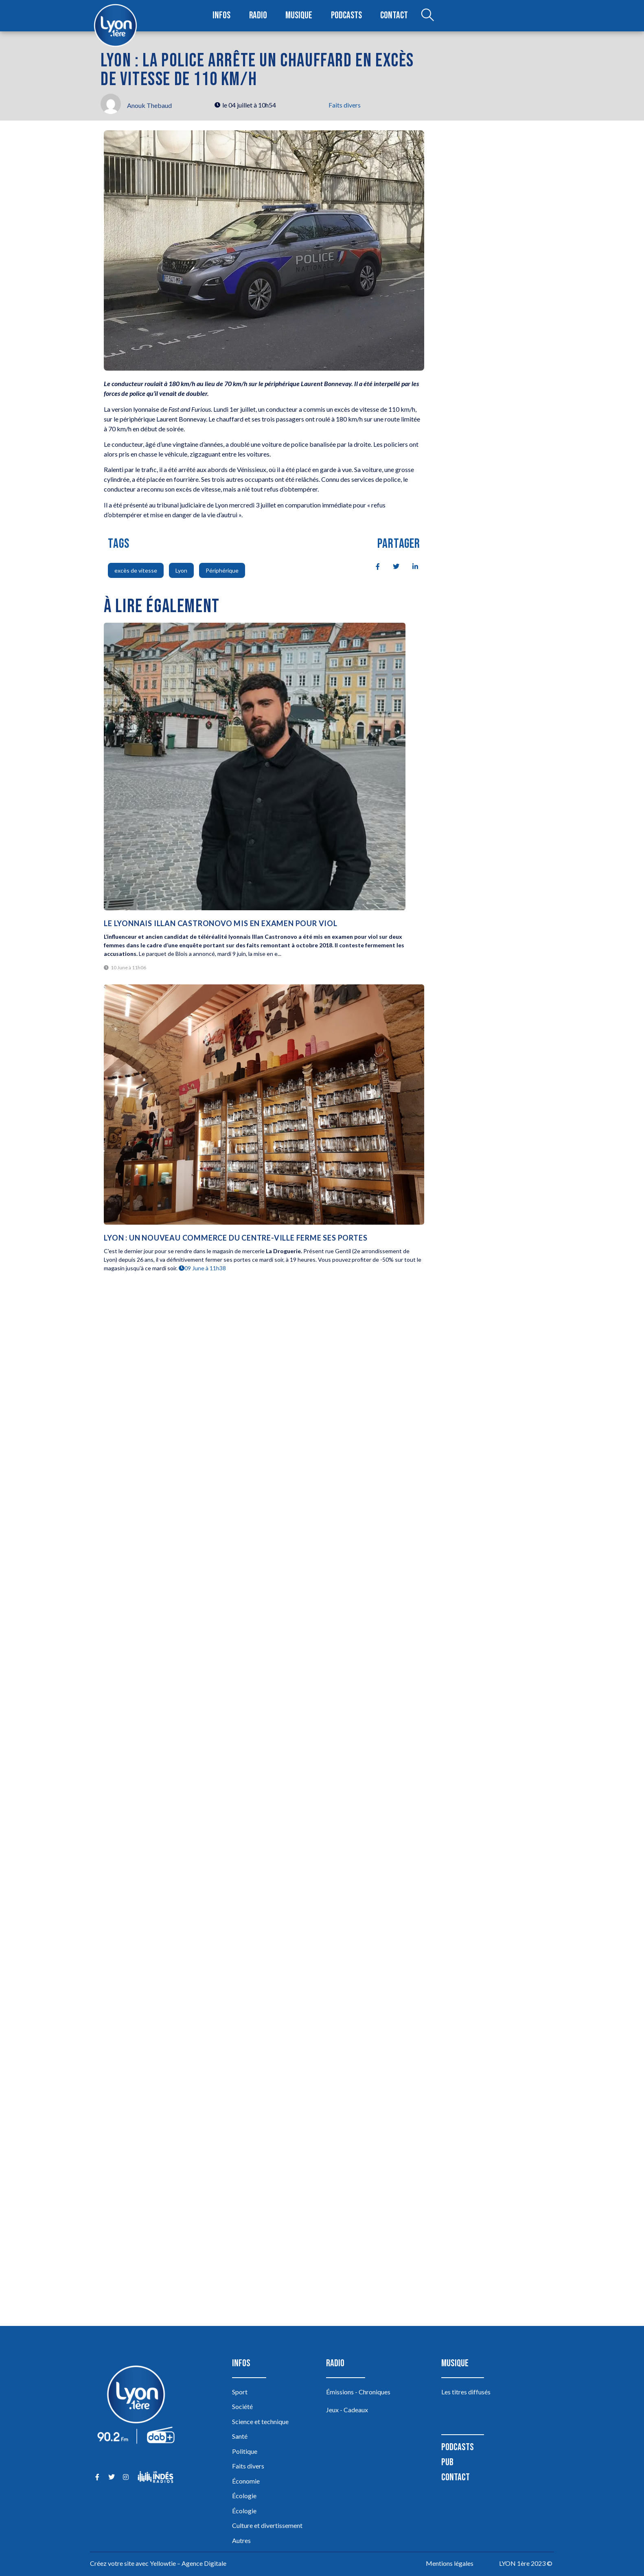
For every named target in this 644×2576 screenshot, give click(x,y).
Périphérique (222, 570)
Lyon (181, 570)
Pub (447, 2462)
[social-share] (373, 566)
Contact (392, 15)
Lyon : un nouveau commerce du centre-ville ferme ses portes (235, 1237)
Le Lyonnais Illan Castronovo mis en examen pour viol (220, 923)
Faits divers (345, 105)
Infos (223, 15)
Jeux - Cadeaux (347, 2409)
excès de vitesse (135, 570)
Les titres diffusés (466, 2392)
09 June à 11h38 (202, 1268)
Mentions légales (449, 2563)
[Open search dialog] (425, 16)
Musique (299, 15)
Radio (259, 15)
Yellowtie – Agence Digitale (188, 2563)
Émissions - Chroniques (358, 2392)
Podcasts (345, 15)
